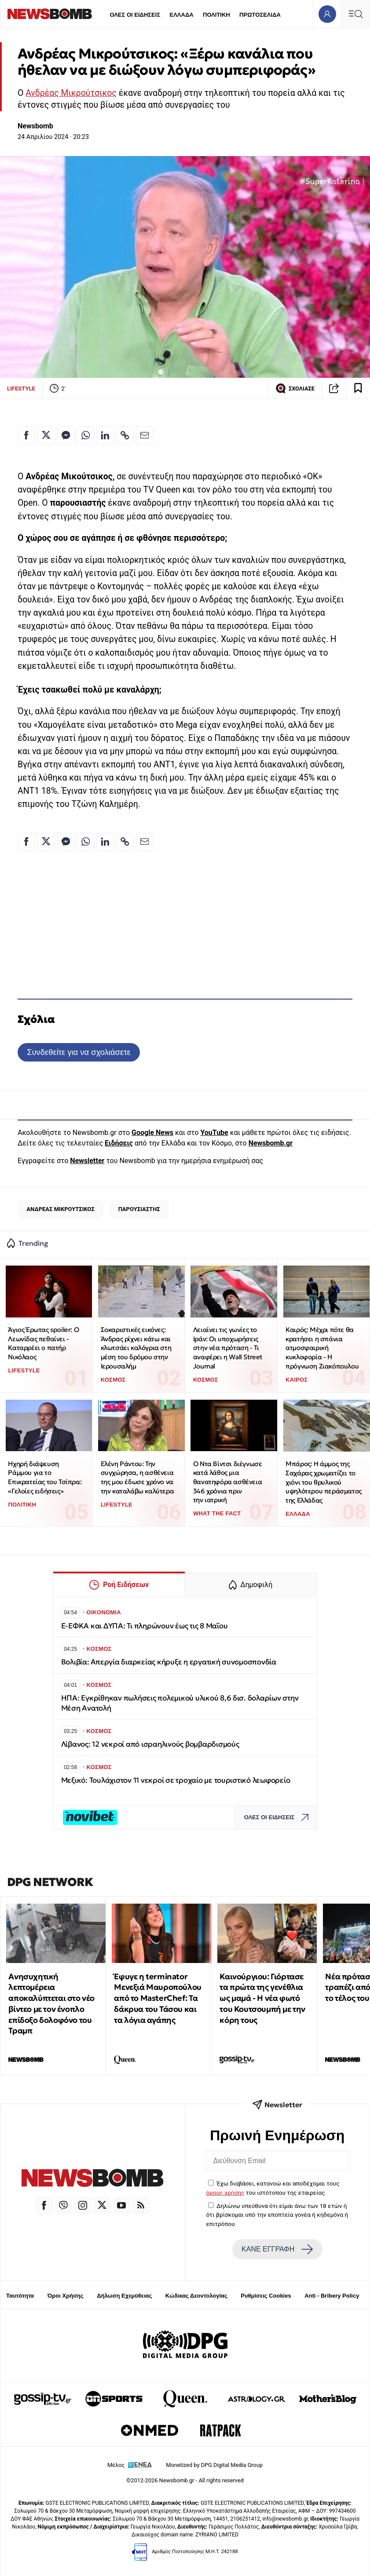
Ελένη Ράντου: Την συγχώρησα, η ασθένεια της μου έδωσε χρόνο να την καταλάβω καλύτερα (137, 1477)
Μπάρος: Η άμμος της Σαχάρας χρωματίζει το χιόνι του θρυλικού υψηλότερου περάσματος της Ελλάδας (324, 1481)
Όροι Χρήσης (66, 2295)
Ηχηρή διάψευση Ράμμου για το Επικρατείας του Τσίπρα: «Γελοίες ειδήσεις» (44, 1477)
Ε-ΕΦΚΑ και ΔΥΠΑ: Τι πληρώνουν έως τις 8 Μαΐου (144, 1626)
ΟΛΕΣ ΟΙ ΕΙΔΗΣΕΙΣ (135, 14)
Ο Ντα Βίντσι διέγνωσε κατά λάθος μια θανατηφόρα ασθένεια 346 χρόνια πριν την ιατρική (227, 1481)
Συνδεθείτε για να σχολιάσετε (78, 1052)
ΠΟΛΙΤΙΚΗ (216, 14)
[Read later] (358, 388)
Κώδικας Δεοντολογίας (196, 2295)
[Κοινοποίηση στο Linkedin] (105, 435)
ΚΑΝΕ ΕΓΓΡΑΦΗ (277, 2249)
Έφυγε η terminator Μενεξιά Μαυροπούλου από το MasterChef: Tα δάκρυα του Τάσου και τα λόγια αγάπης (157, 1998)
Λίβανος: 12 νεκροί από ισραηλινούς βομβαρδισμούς (150, 1744)
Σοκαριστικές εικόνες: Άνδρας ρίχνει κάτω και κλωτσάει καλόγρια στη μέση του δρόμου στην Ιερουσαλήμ (136, 1347)
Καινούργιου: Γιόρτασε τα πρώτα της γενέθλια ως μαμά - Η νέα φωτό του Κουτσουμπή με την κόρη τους (262, 1998)
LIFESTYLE (21, 388)
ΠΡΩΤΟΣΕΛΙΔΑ (260, 14)
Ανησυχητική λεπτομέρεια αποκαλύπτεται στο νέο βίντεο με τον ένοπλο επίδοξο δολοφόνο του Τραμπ (51, 2003)
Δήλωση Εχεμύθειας (124, 2295)
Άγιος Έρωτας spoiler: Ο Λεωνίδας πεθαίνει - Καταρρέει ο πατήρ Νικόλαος (43, 1343)
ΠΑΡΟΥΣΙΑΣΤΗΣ (139, 1209)
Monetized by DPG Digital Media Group (214, 2465)
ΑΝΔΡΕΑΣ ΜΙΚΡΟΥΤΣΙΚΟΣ (60, 1209)
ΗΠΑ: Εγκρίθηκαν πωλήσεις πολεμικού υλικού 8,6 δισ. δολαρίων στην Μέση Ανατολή (180, 1702)
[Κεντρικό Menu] (355, 14)
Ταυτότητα (20, 2295)
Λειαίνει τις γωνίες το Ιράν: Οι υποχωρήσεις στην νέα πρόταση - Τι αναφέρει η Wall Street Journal (227, 1347)
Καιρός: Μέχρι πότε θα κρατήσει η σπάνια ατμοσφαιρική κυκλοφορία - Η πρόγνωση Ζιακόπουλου (322, 1347)
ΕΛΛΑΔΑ (182, 14)
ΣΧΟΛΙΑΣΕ (295, 388)
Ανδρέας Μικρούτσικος (71, 93)
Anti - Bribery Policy (331, 2295)
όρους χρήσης (225, 2192)
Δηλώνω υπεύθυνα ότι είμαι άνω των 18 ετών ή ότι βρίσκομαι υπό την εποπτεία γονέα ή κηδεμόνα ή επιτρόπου (277, 2214)
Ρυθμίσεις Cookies (266, 2295)
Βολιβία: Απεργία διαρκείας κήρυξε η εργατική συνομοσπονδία (168, 1662)
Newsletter (87, 1161)
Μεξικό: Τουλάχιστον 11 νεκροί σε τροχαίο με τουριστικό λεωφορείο (175, 1780)
